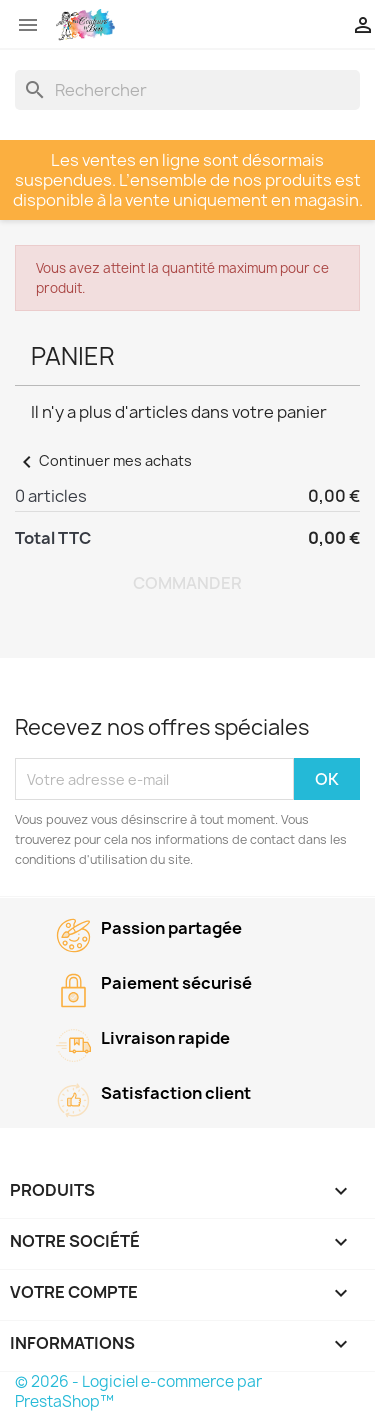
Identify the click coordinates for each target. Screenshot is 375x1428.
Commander (187, 583)
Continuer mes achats (103, 460)
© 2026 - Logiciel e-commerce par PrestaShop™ (138, 1391)
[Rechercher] (187, 90)
